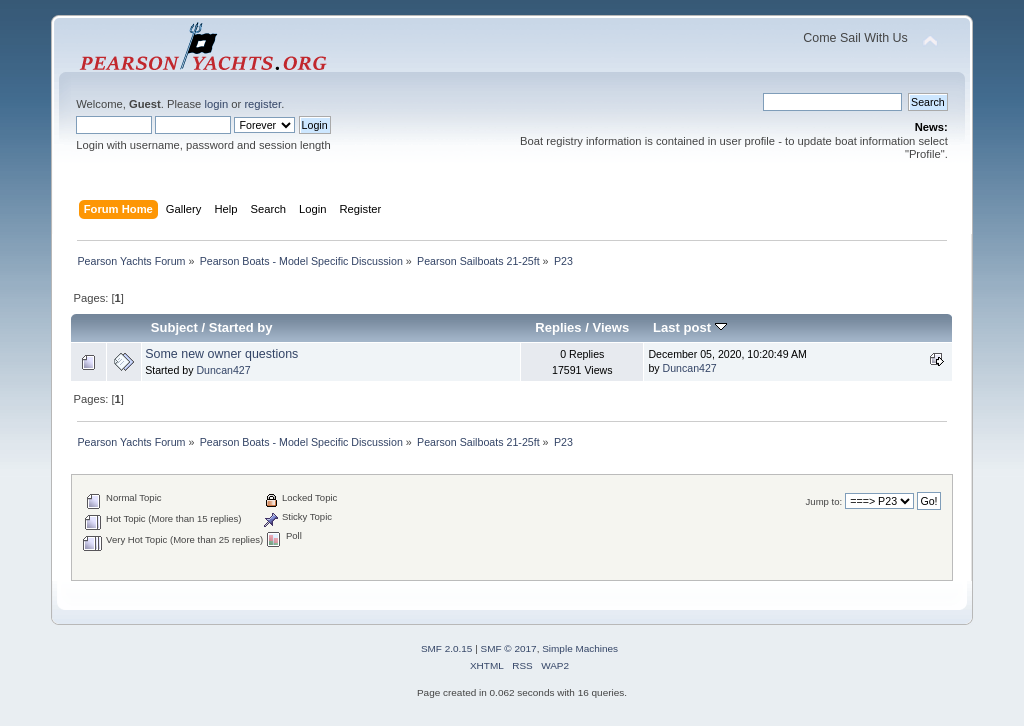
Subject (174, 327)
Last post (690, 327)
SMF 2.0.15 (447, 648)
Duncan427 (223, 370)
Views (611, 327)
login (216, 104)
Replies (558, 327)
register (262, 104)
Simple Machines (580, 648)
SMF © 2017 (509, 648)
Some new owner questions (221, 354)
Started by (241, 327)
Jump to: (824, 501)
